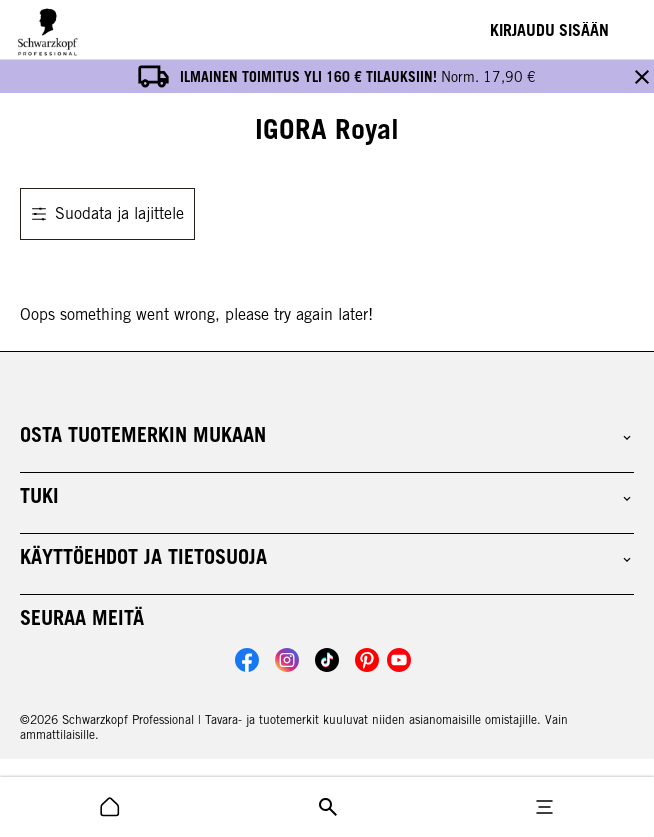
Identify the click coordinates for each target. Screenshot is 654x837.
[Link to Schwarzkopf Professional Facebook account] (247, 627)
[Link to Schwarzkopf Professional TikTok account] (327, 627)
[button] (327, 402)
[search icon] (110, 807)
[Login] (549, 30)
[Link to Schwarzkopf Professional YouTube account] (399, 627)
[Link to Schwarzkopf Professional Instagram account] (287, 627)
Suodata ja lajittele (107, 180)
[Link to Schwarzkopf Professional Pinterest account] (367, 627)
